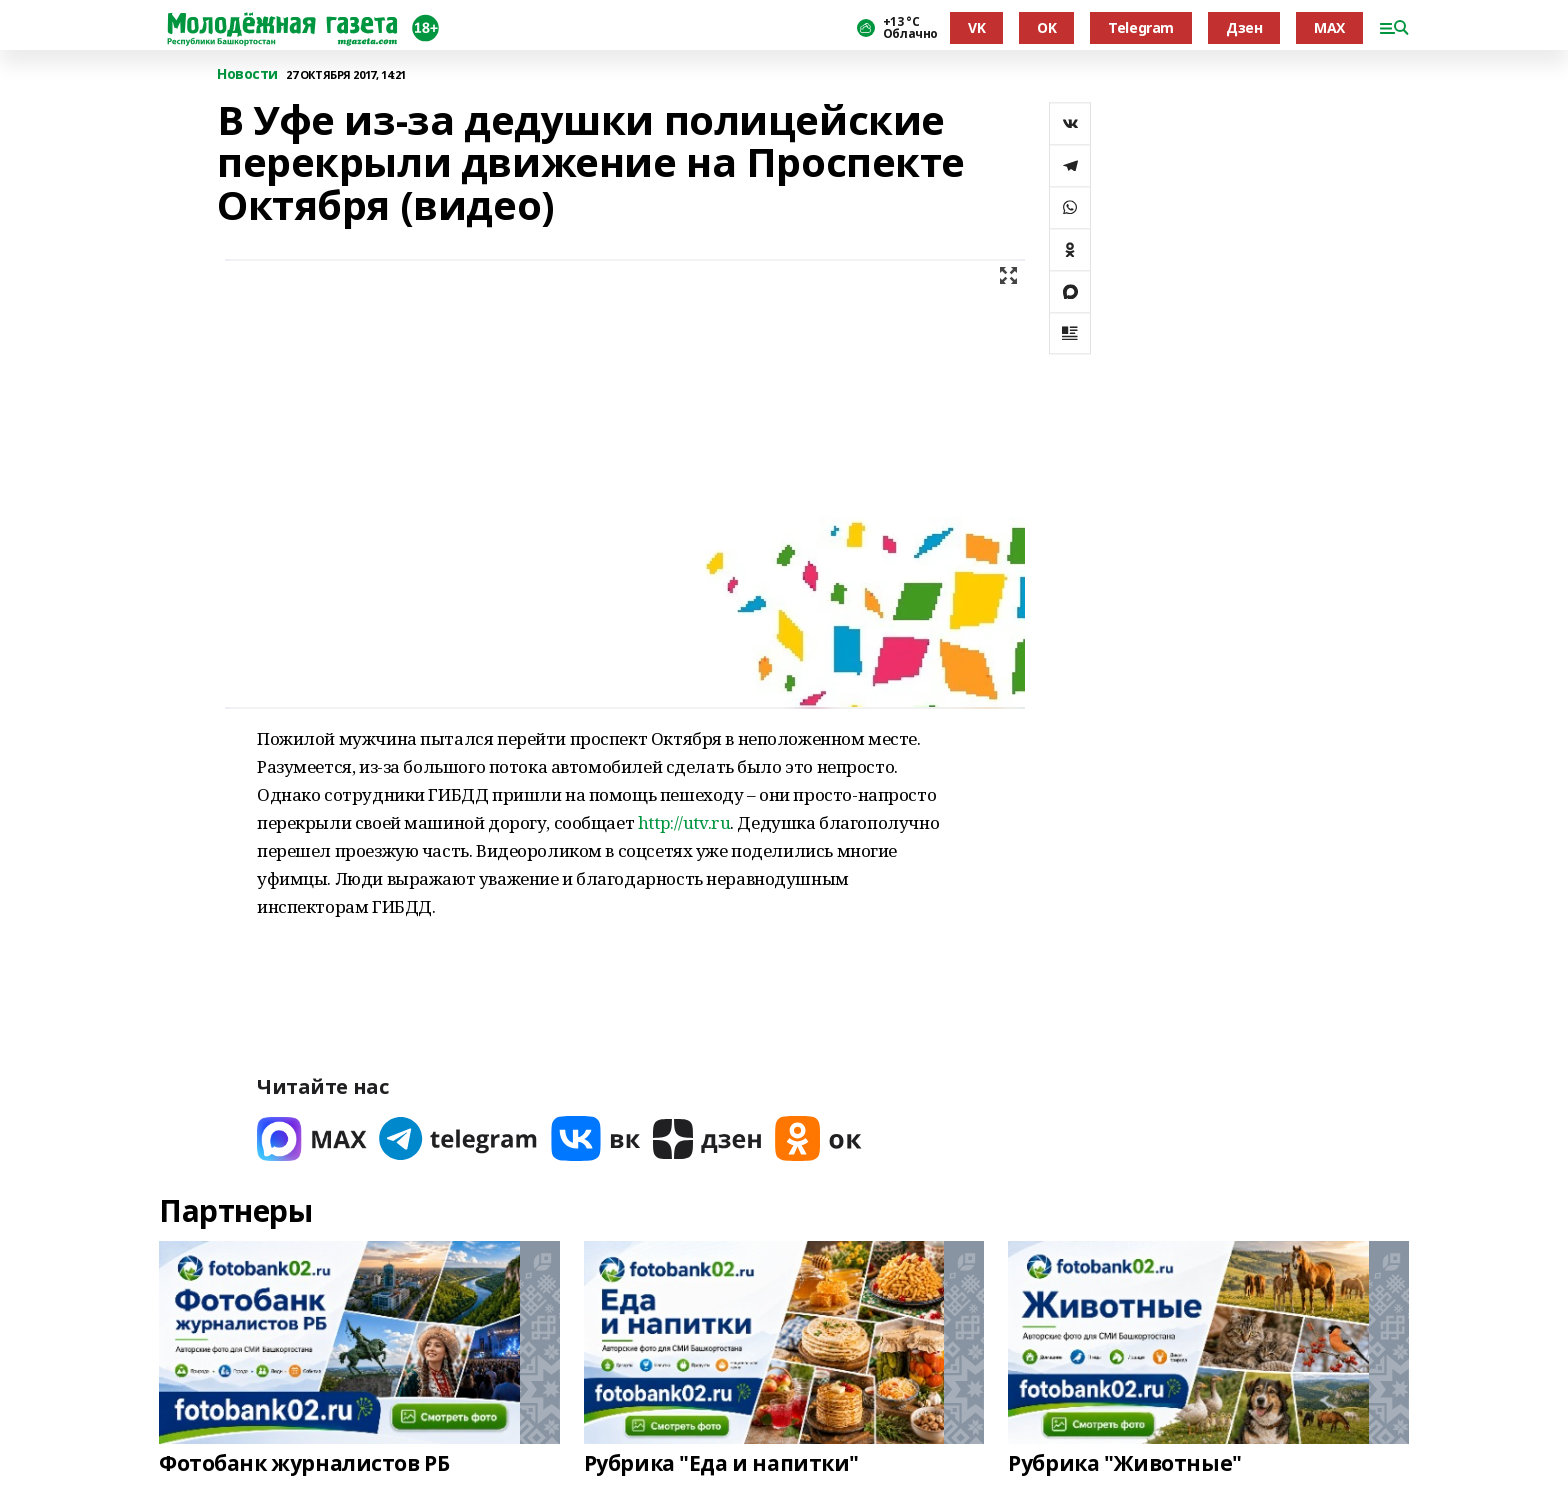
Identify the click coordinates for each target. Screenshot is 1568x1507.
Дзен (1244, 27)
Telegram (1141, 27)
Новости (247, 74)
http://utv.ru (684, 822)
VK (976, 27)
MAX (1329, 27)
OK (1046, 27)
